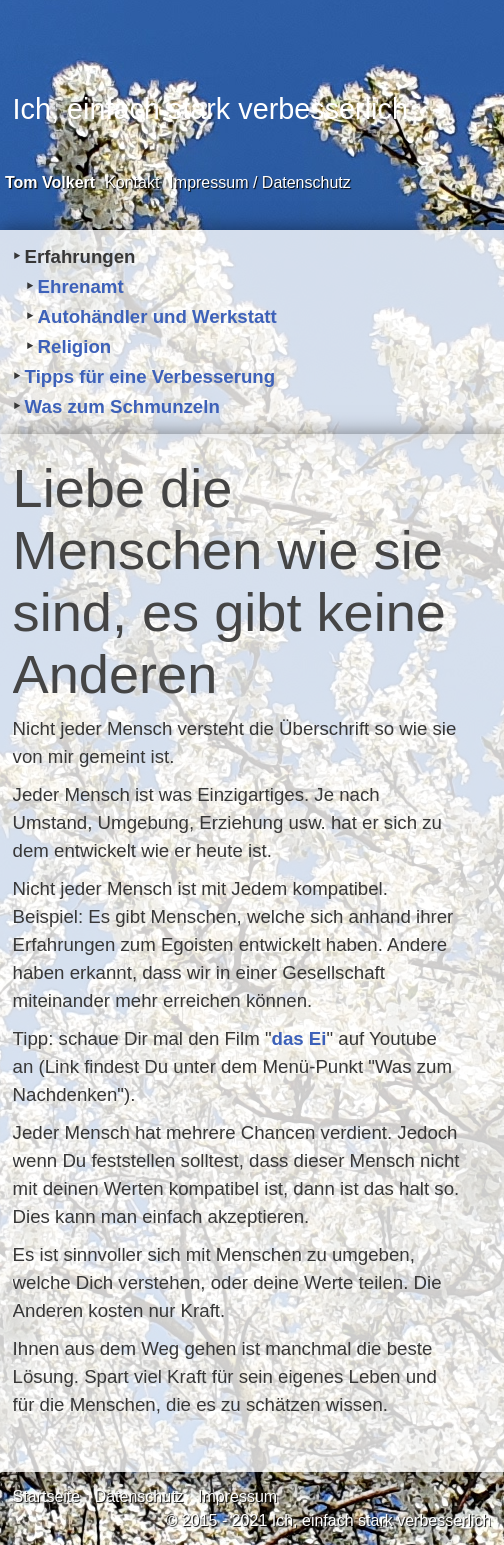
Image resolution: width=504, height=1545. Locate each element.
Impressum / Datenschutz (259, 182)
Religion (75, 346)
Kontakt (132, 182)
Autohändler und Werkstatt (157, 316)
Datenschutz (139, 1496)
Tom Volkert (50, 182)
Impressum (237, 1496)
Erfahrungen (80, 256)
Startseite (47, 1496)
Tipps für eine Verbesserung (150, 376)
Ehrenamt (81, 286)
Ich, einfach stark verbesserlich (210, 109)
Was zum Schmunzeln (122, 406)
